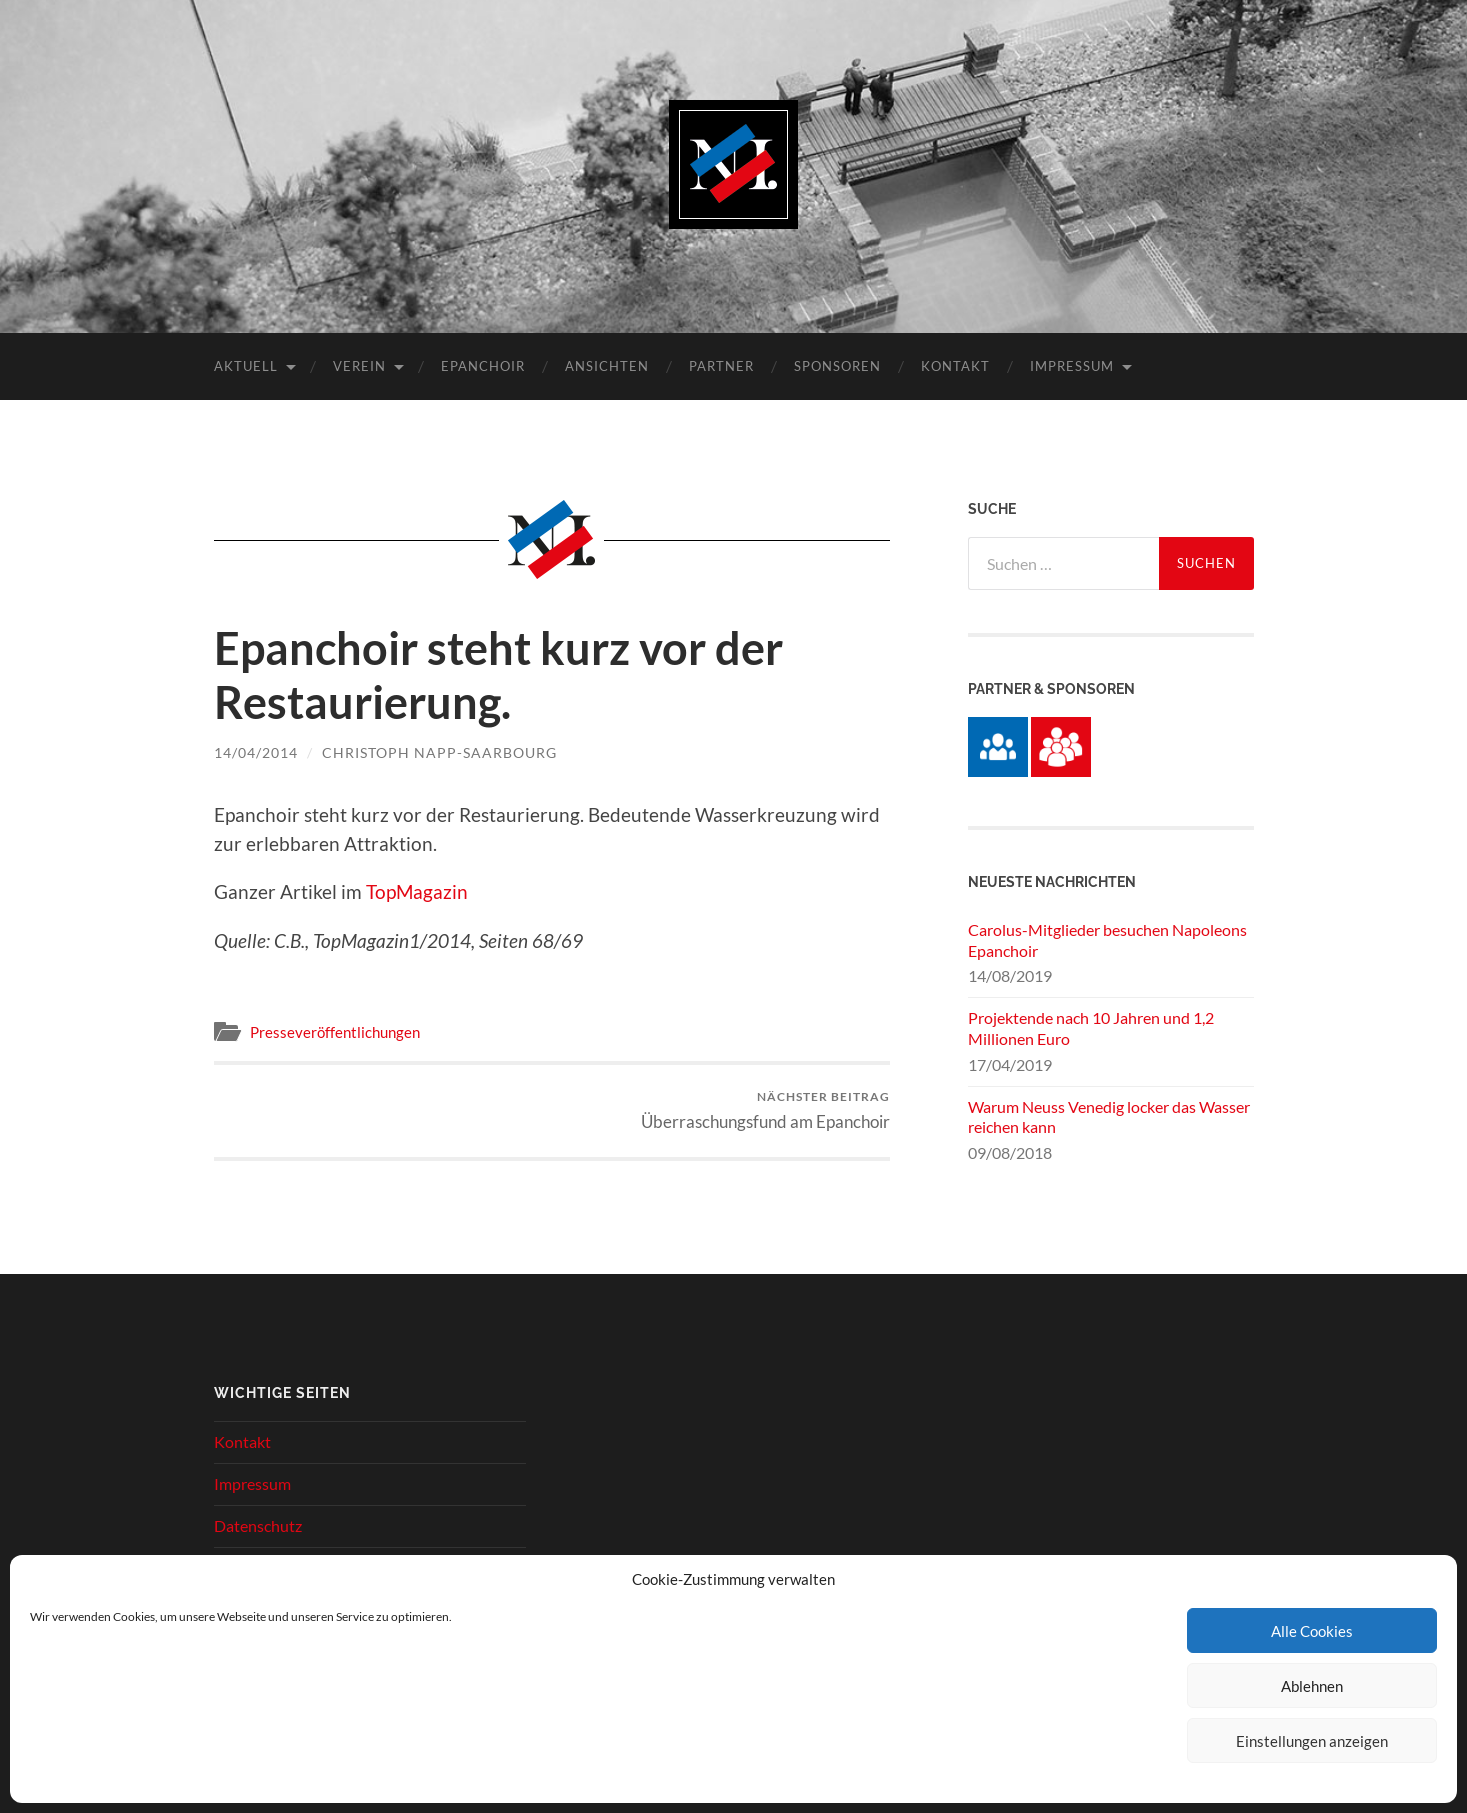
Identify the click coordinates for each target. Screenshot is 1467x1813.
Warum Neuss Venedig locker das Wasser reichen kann (1109, 1117)
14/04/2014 (256, 752)
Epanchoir (483, 366)
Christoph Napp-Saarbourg (439, 752)
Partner (721, 366)
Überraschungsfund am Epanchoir (765, 1110)
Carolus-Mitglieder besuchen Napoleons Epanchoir (1107, 940)
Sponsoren (837, 366)
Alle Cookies (1312, 1631)
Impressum (1072, 366)
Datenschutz (258, 1525)
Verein (359, 366)
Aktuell (246, 366)
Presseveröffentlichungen (335, 1032)
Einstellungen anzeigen (1312, 1741)
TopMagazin (417, 891)
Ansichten (607, 366)
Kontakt (955, 366)
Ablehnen (1312, 1686)
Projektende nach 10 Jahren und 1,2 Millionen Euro (1091, 1028)
